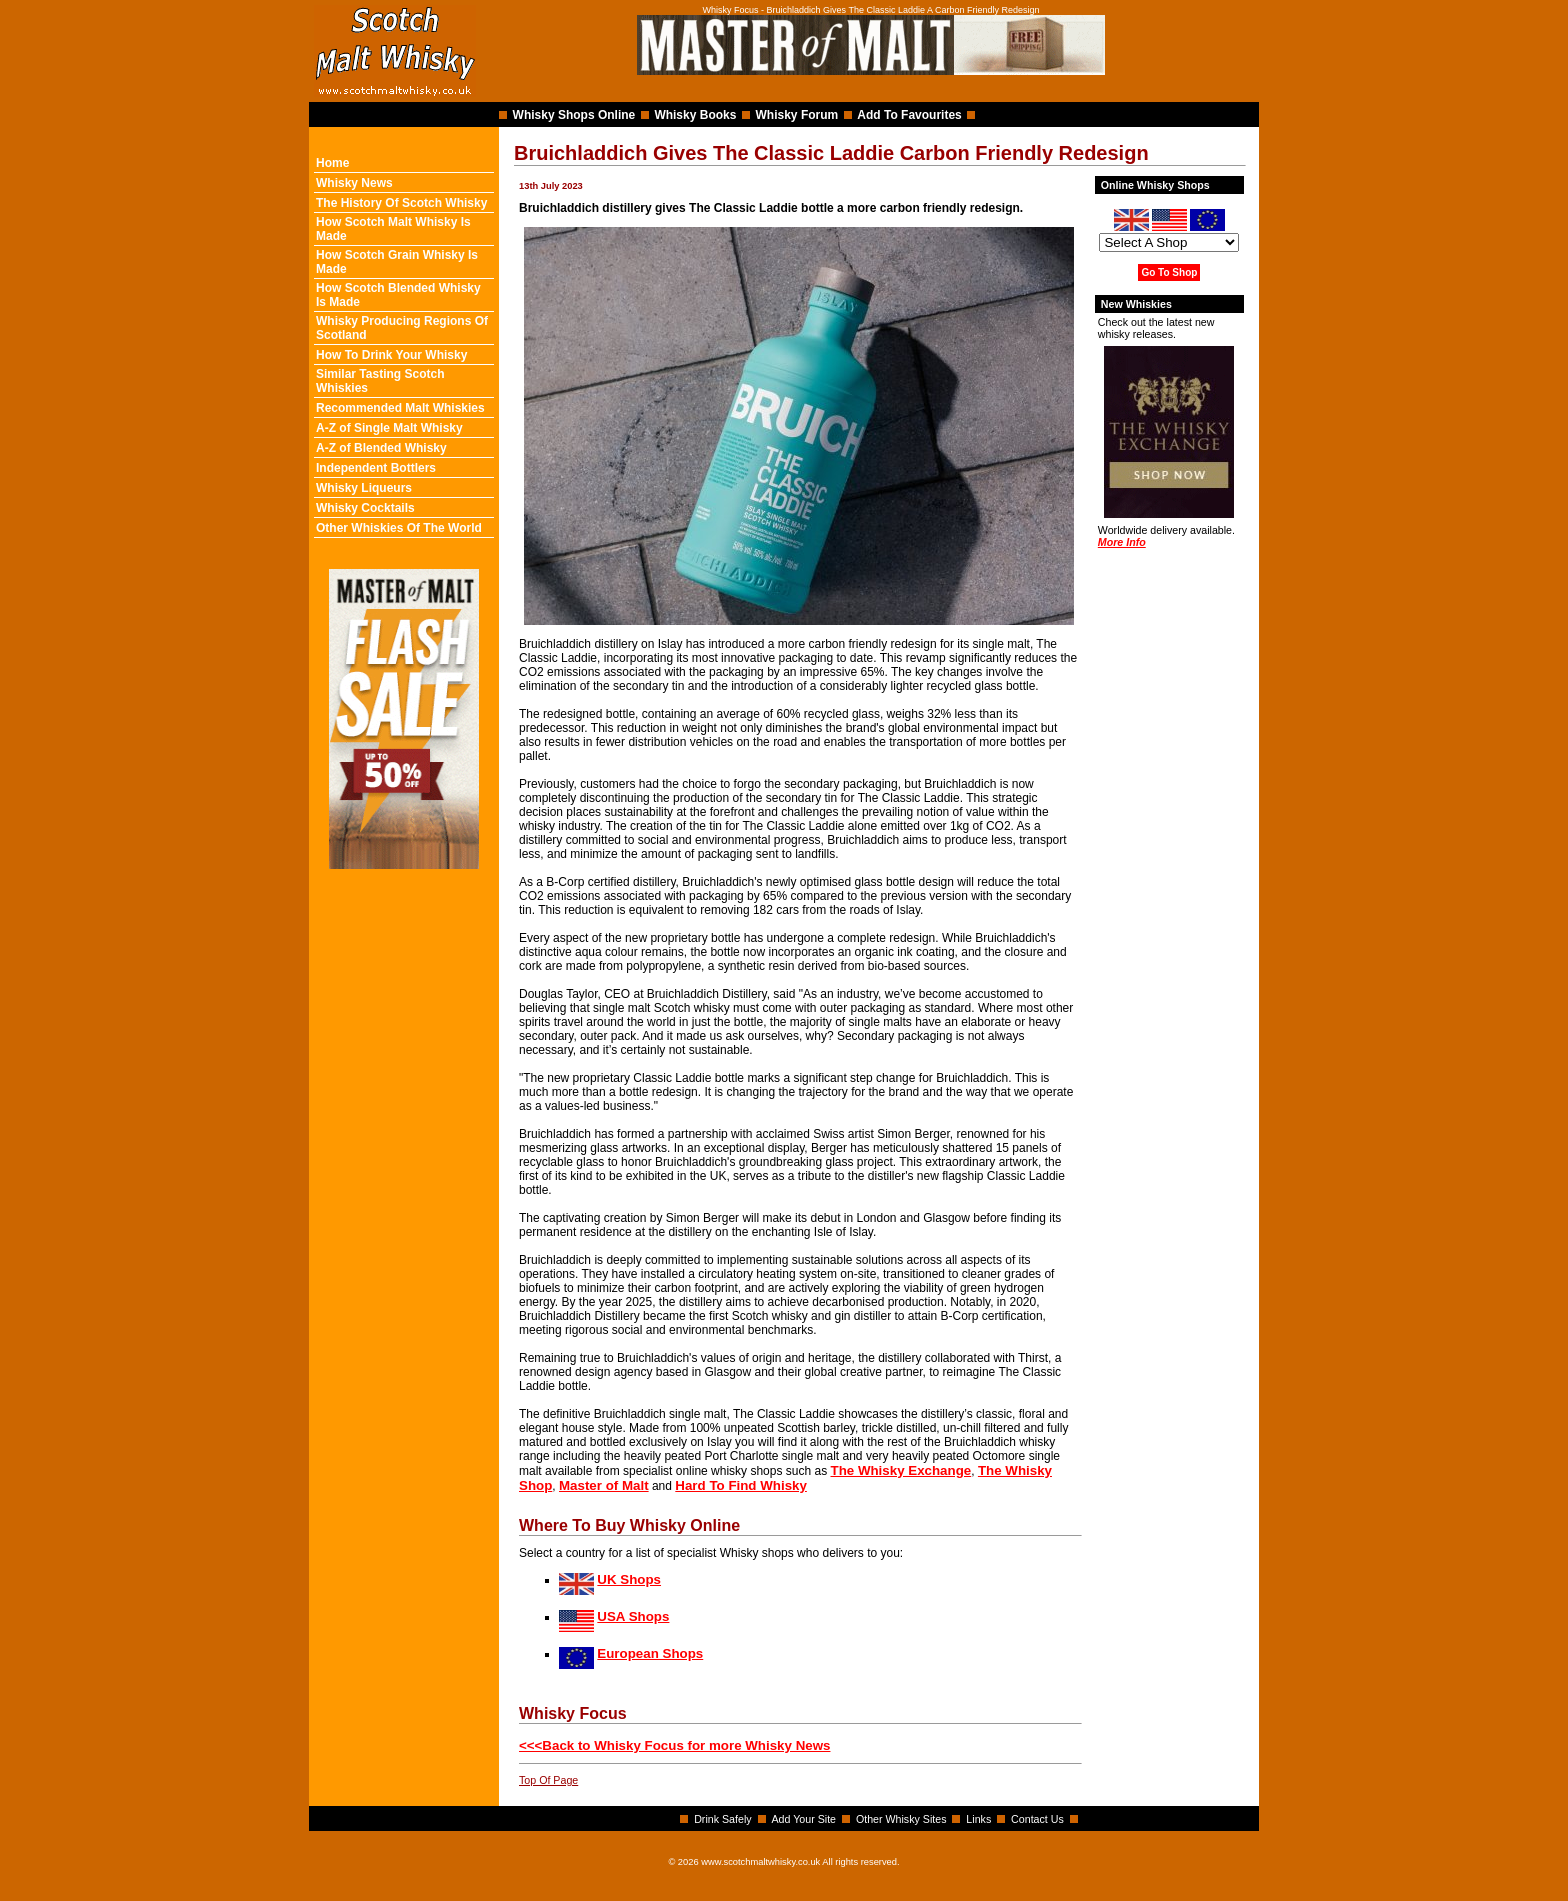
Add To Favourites (909, 115)
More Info (1122, 542)
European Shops (650, 1653)
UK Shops (629, 1579)
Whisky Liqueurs (364, 488)
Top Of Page (548, 1780)
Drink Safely (722, 1819)
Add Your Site (803, 1819)
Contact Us (1037, 1819)
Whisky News (354, 183)
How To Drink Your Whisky (391, 355)
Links (978, 1819)
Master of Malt (604, 1485)
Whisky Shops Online (574, 115)
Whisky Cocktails (365, 508)
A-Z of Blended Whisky (381, 448)
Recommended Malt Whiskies (400, 408)
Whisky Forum (797, 115)
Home (332, 163)
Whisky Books (695, 115)
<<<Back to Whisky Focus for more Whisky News (674, 1745)
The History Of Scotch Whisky (401, 203)
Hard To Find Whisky (741, 1485)
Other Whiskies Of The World (399, 528)
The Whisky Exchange (901, 1470)
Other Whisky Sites (901, 1819)
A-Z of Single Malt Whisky (389, 428)
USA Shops (633, 1616)
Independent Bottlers (376, 468)
